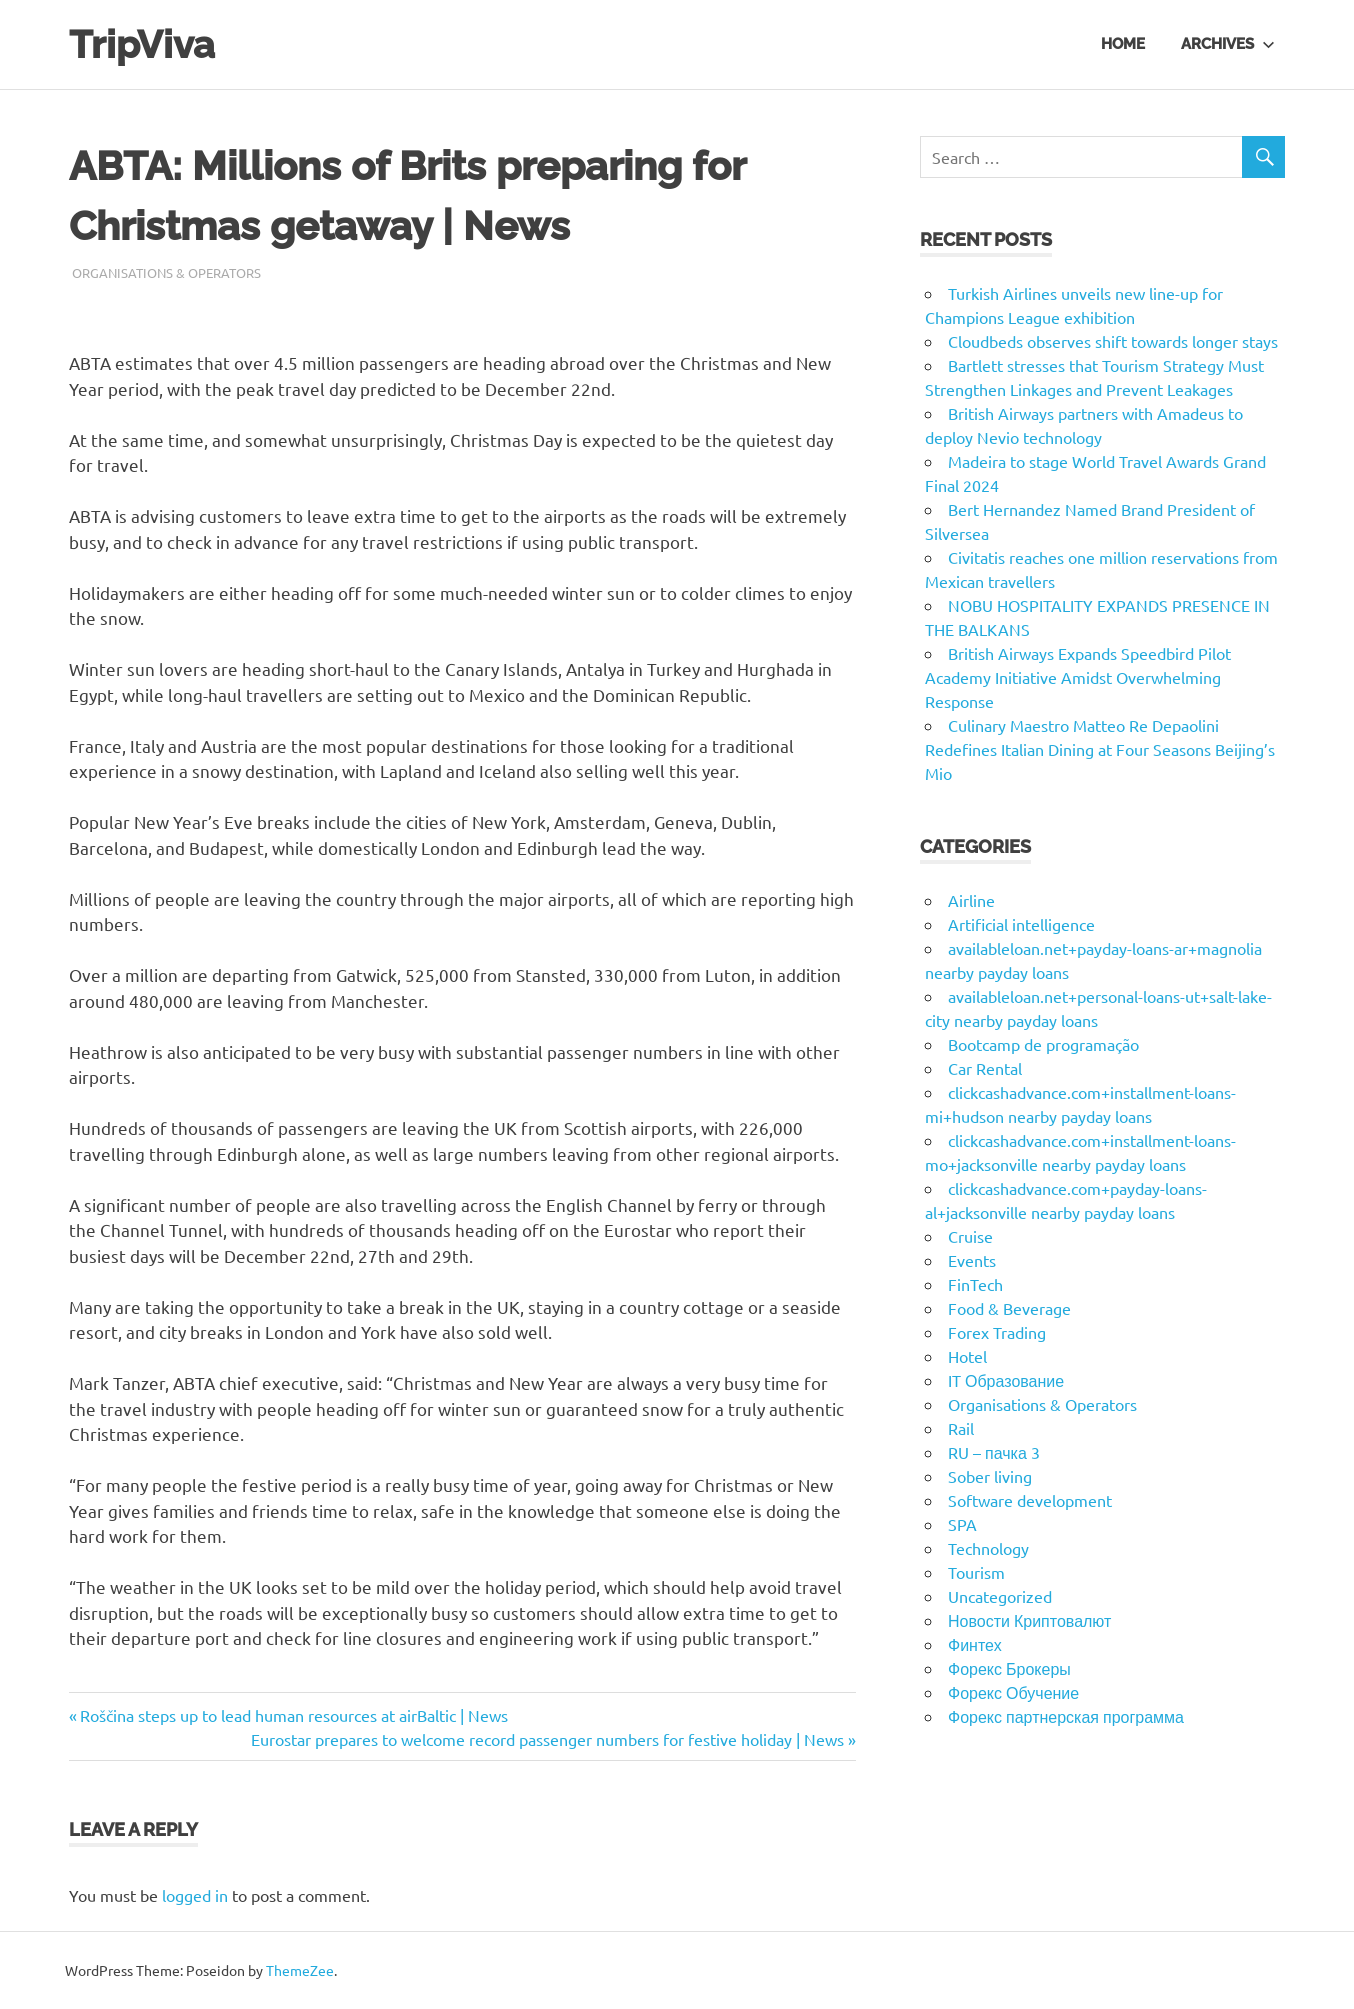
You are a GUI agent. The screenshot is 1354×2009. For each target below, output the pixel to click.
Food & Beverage (1009, 1308)
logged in (195, 1895)
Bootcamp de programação (1043, 1044)
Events (972, 1260)
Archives (1228, 44)
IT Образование (1006, 1380)
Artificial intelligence (1021, 924)
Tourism (976, 1572)
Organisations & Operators (166, 272)
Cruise (970, 1236)
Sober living (990, 1476)
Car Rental (985, 1068)
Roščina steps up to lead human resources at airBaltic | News (293, 1715)
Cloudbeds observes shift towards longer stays (1113, 341)
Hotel (967, 1356)
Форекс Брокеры (1009, 1668)
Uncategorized (1000, 1596)
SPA (962, 1524)
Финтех (975, 1644)
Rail (961, 1428)
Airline (971, 900)
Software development (1030, 1500)
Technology (988, 1548)
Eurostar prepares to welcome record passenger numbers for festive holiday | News (547, 1739)
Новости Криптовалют (1029, 1620)
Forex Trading (997, 1332)
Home (1123, 44)
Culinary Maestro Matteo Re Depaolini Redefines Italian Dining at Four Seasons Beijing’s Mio (1100, 749)
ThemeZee (300, 1970)
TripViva (142, 44)
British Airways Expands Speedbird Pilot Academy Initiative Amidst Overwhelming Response (1078, 677)
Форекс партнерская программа (1066, 1716)
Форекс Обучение (1013, 1692)
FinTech (975, 1284)
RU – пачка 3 (994, 1452)
